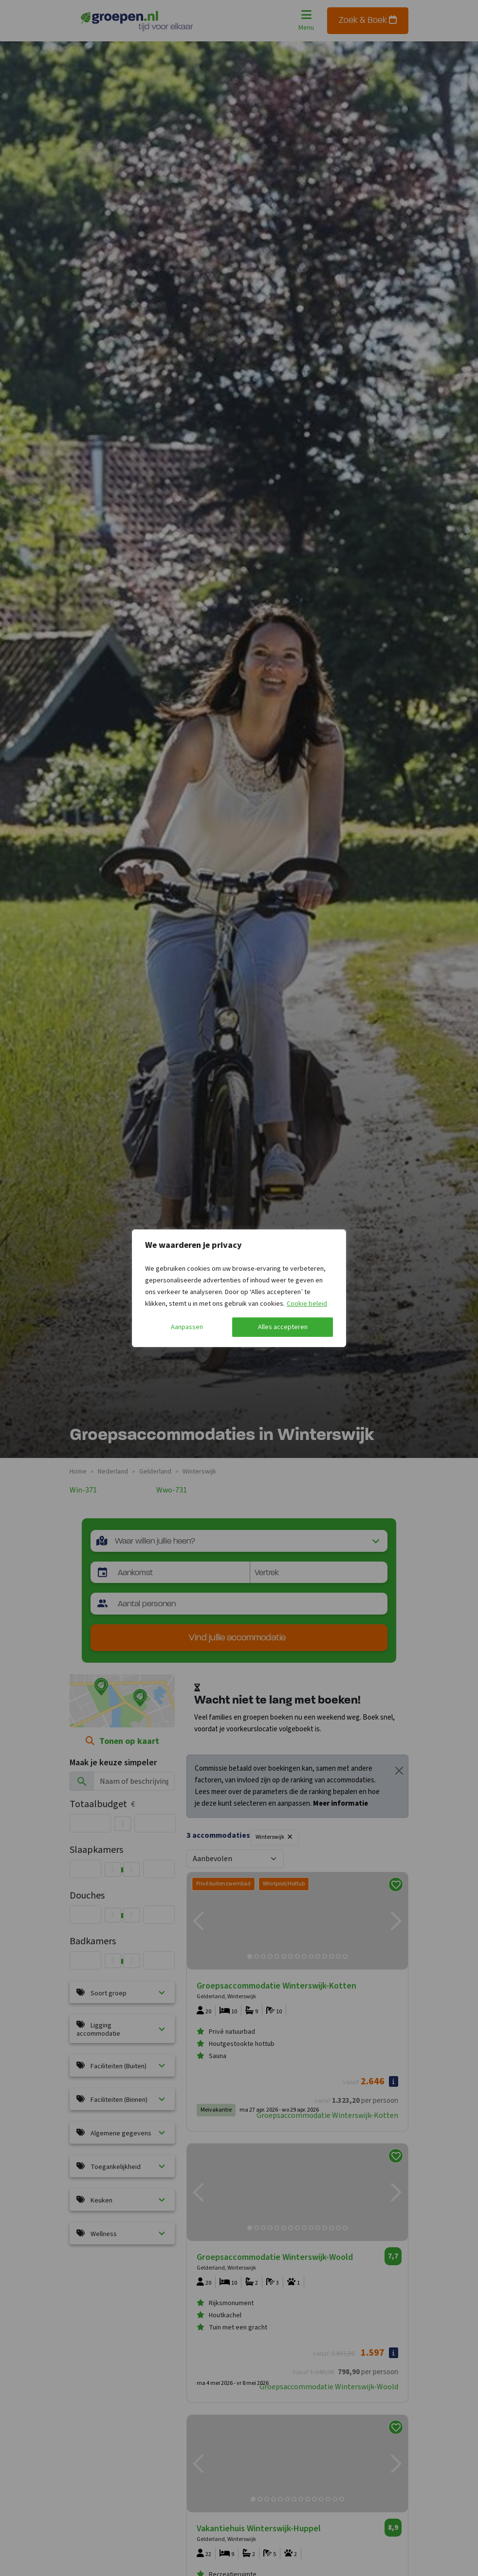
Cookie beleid (307, 1304)
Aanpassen (187, 1327)
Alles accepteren (283, 1327)
